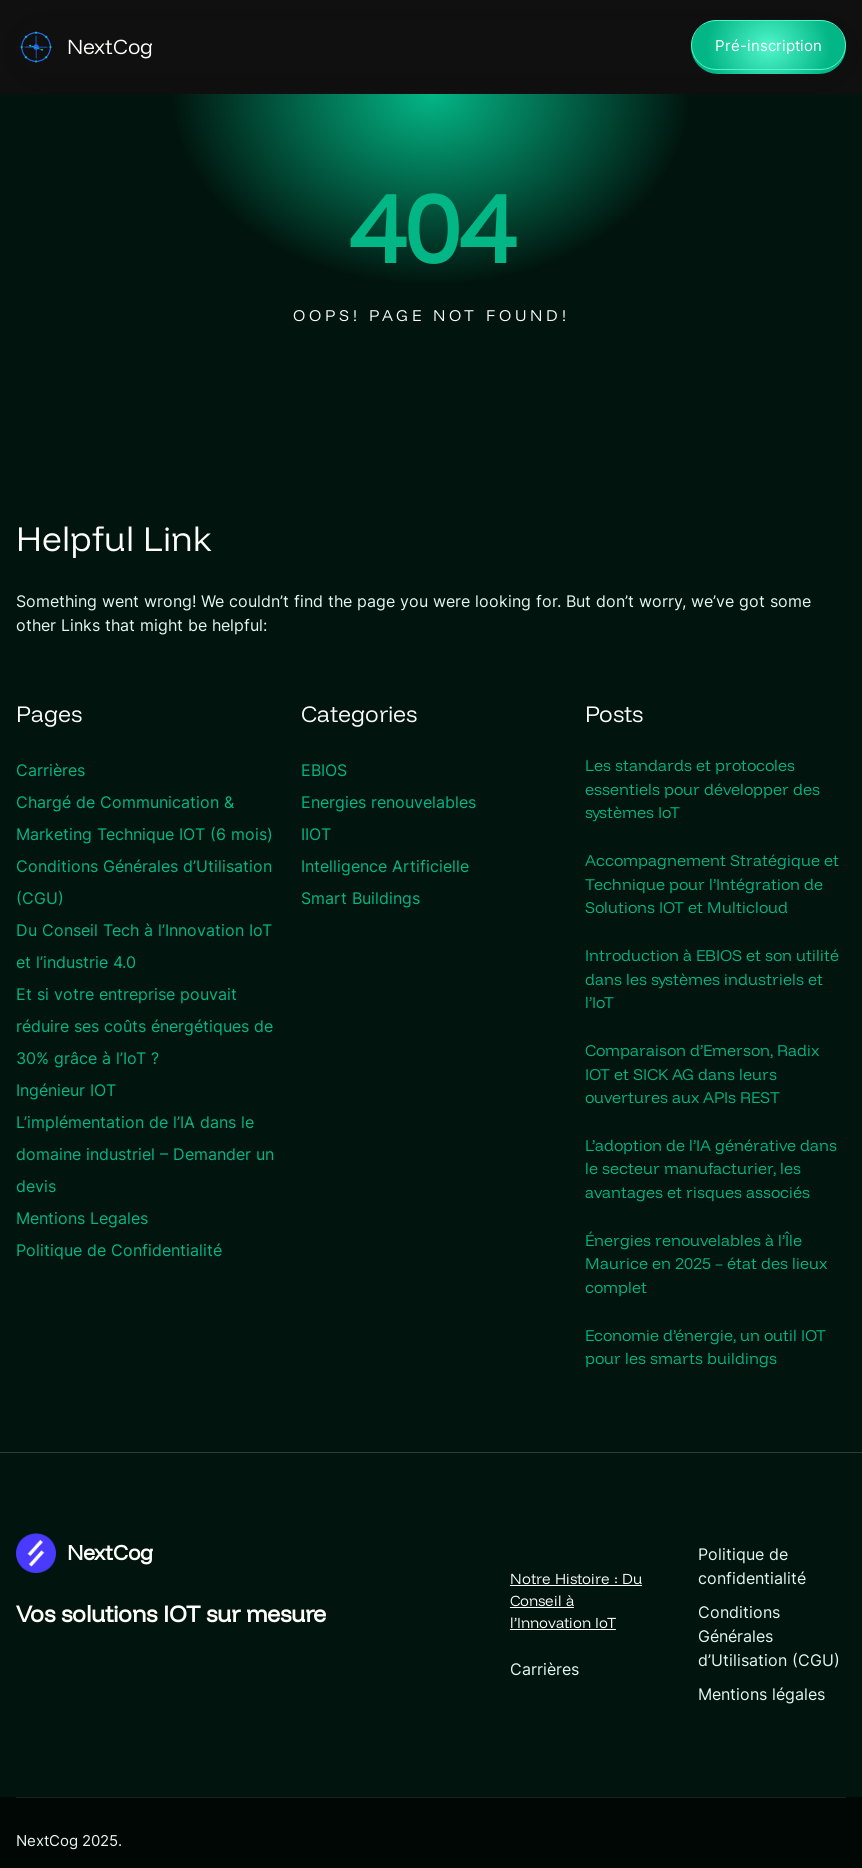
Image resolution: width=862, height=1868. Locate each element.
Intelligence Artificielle (385, 867)
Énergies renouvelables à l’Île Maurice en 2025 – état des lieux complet (706, 1269)
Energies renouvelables (388, 803)
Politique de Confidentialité (119, 1251)
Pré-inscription (768, 46)
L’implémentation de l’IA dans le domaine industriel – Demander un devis (145, 1155)
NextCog (110, 46)
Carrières (50, 771)
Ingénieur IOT (66, 1091)
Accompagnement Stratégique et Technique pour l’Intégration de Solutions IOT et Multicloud (712, 886)
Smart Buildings (360, 899)
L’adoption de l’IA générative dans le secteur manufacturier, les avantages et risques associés (711, 1173)
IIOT (316, 835)
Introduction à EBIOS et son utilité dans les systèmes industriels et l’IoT (712, 981)
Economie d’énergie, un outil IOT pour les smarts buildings (705, 1353)
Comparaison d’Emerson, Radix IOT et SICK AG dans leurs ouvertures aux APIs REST (702, 1077)
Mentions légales (721, 1677)
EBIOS (324, 771)
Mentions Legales (82, 1219)
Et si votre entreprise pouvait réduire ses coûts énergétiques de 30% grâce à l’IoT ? (144, 1027)
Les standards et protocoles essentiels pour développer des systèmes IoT (702, 790)
